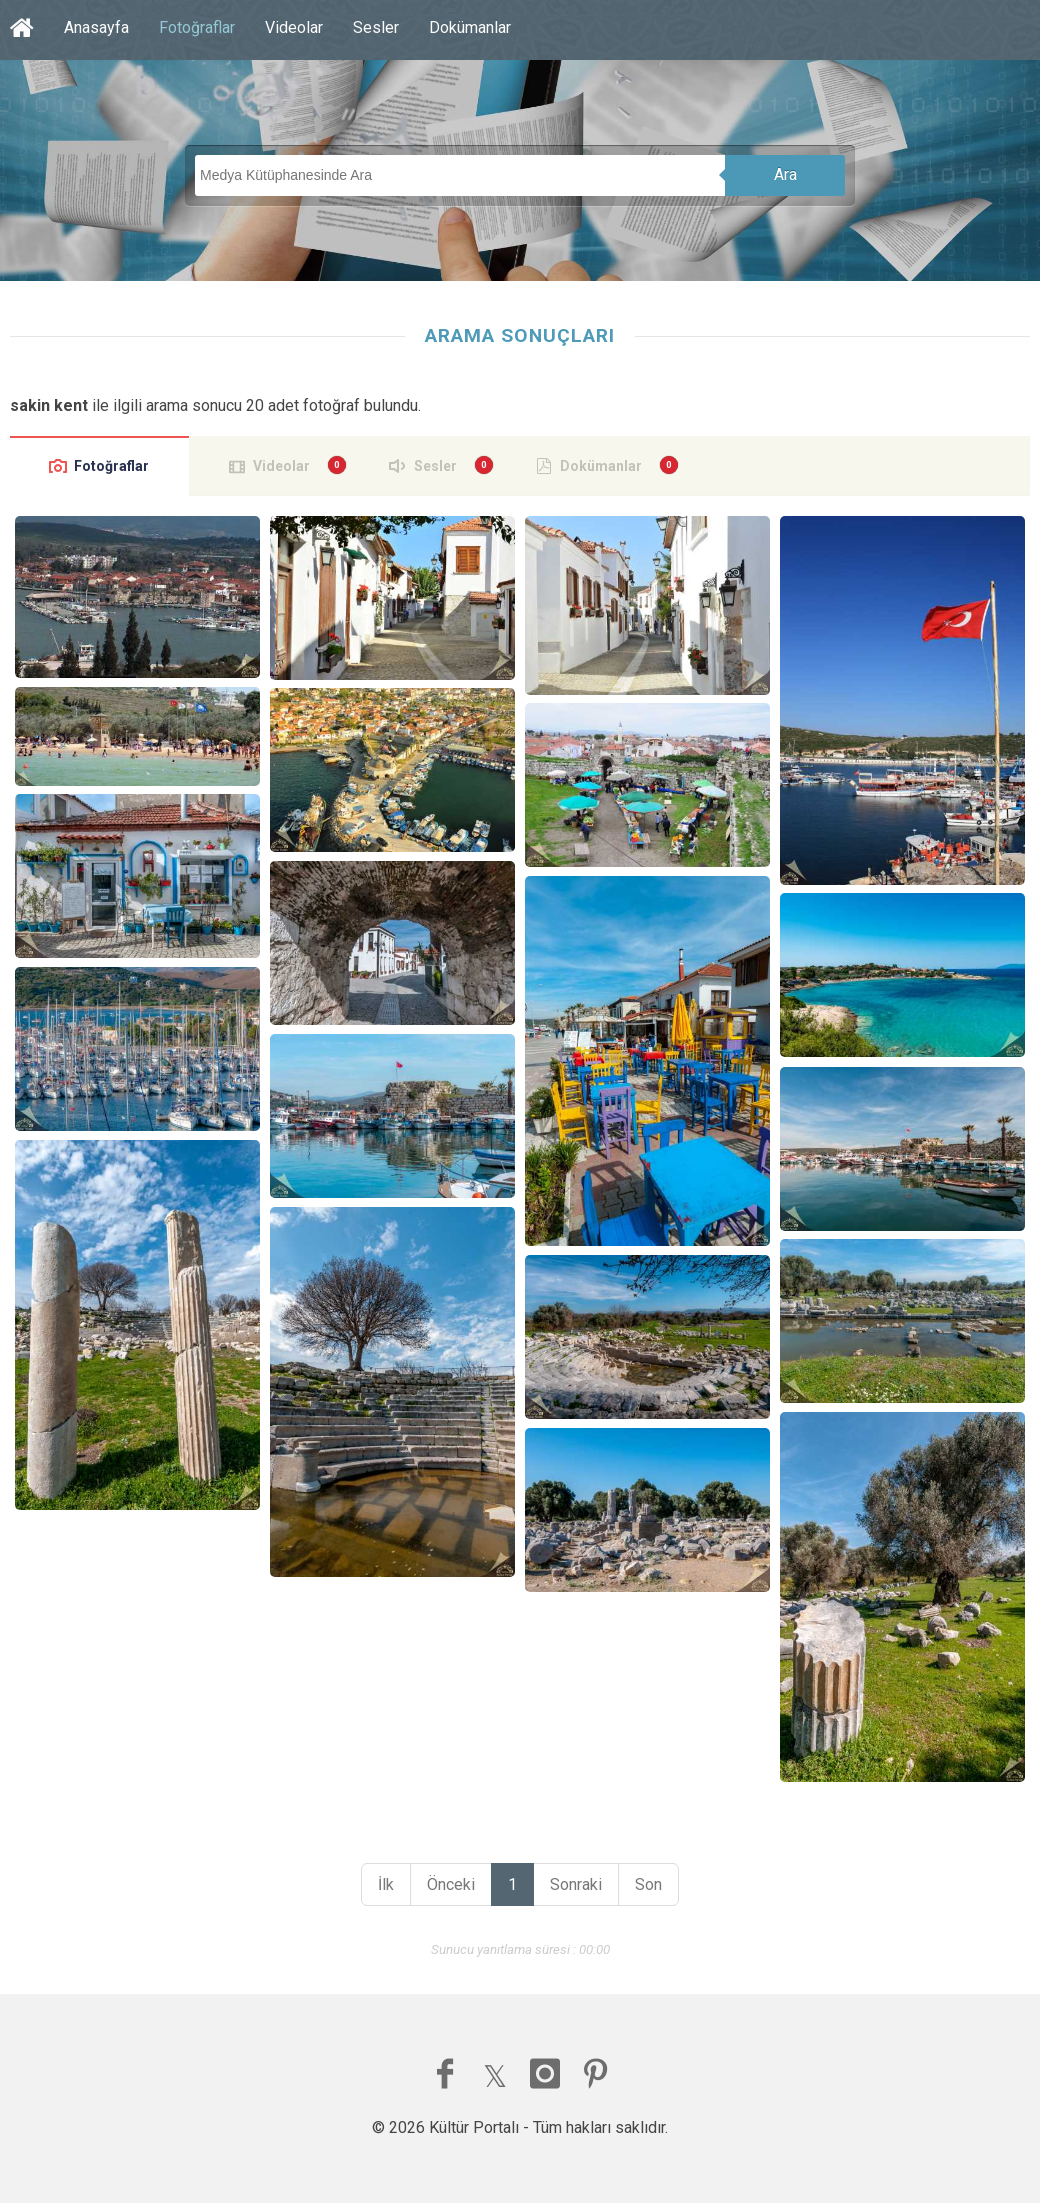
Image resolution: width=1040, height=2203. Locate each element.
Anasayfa (96, 27)
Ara (785, 174)
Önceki (451, 1884)
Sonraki (576, 1884)
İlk (386, 1884)
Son (648, 1884)
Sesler (376, 27)
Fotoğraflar (197, 27)
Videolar (294, 27)
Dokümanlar (470, 27)
